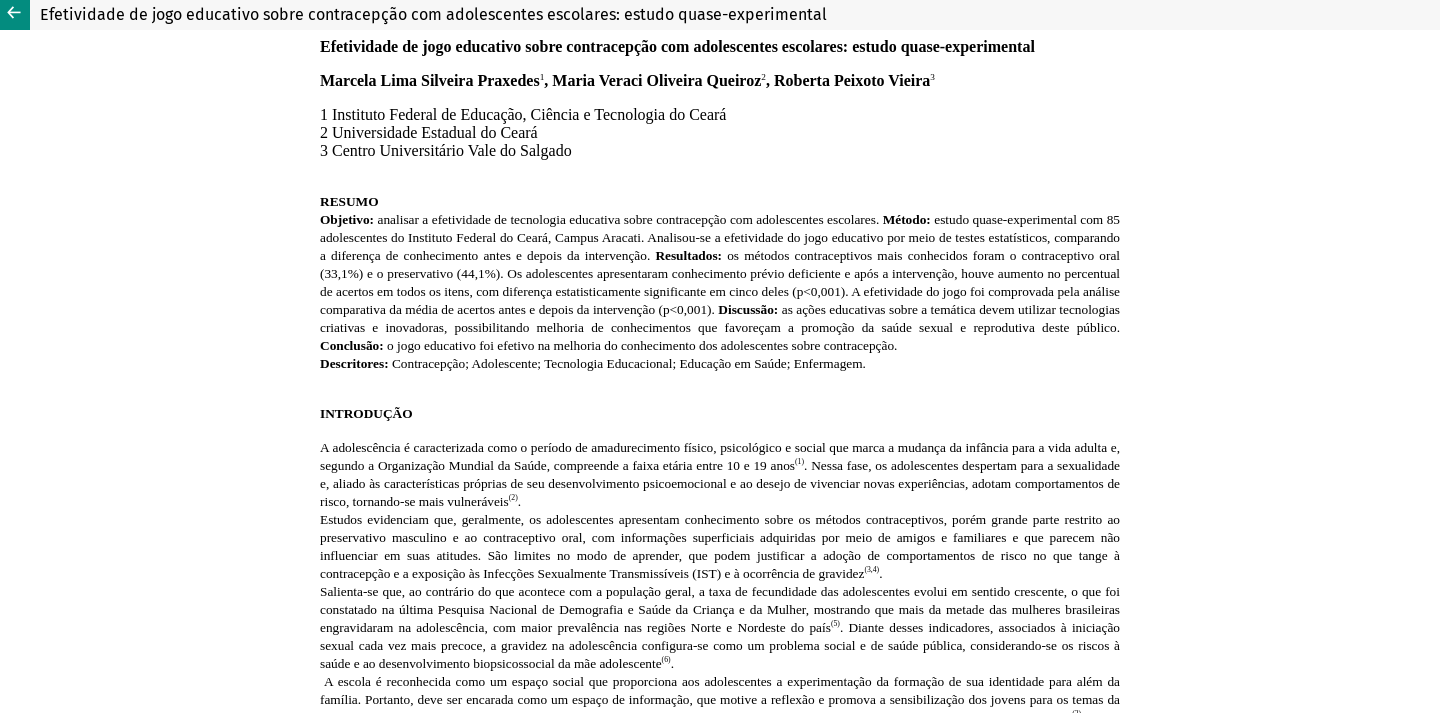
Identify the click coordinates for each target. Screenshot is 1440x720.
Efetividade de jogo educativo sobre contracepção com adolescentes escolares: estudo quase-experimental (433, 14)
